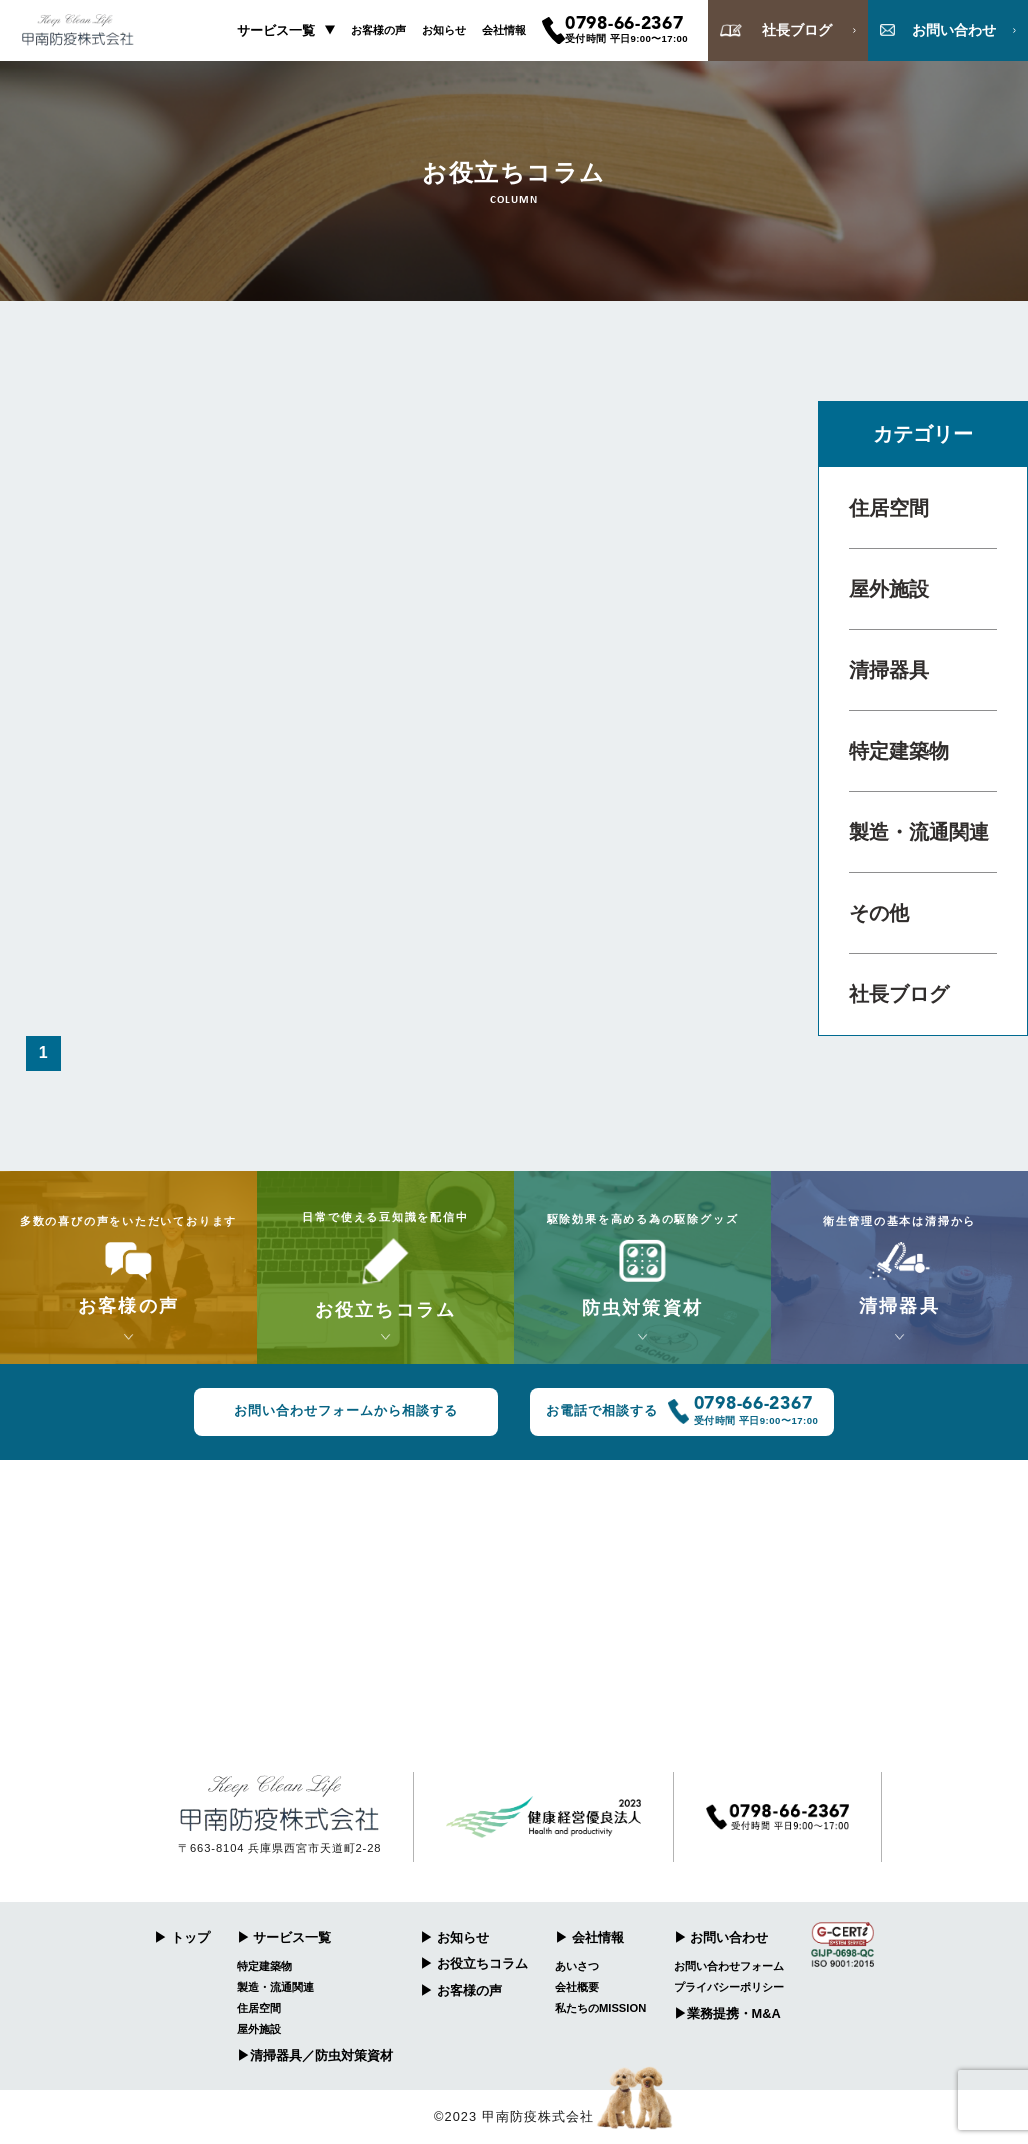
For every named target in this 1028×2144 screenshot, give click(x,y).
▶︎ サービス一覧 (284, 1937)
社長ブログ (899, 994)
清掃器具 (889, 670)
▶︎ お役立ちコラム (474, 1963)
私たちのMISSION (600, 2008)
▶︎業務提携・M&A (727, 2013)
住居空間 (889, 508)
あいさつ (577, 1966)
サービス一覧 (276, 30)
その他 (879, 913)
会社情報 (504, 30)
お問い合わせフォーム (729, 1966)
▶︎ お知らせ (454, 1937)
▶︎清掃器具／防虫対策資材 (315, 2055)
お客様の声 (378, 30)
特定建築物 (899, 751)
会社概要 (577, 1987)
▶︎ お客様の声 (461, 1990)
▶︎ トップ (182, 1937)
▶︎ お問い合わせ (721, 1937)
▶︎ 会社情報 (589, 1937)
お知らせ (444, 30)
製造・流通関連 (919, 832)
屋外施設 (889, 589)
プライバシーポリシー (729, 1987)
